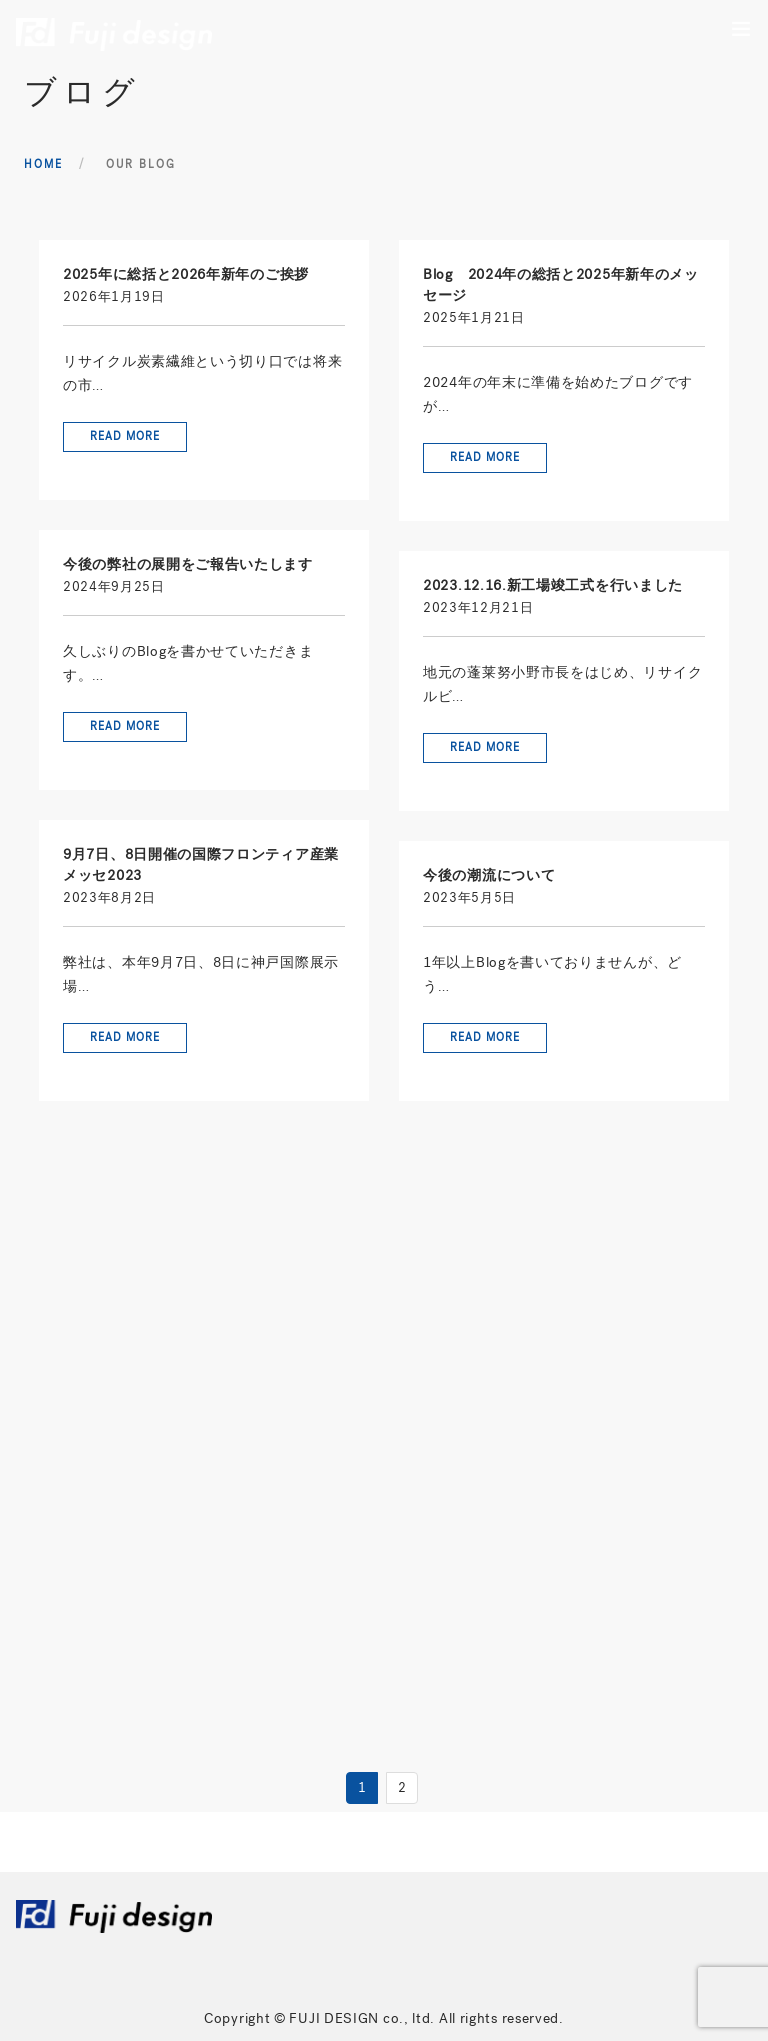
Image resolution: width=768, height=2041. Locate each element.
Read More (125, 436)
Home (43, 164)
